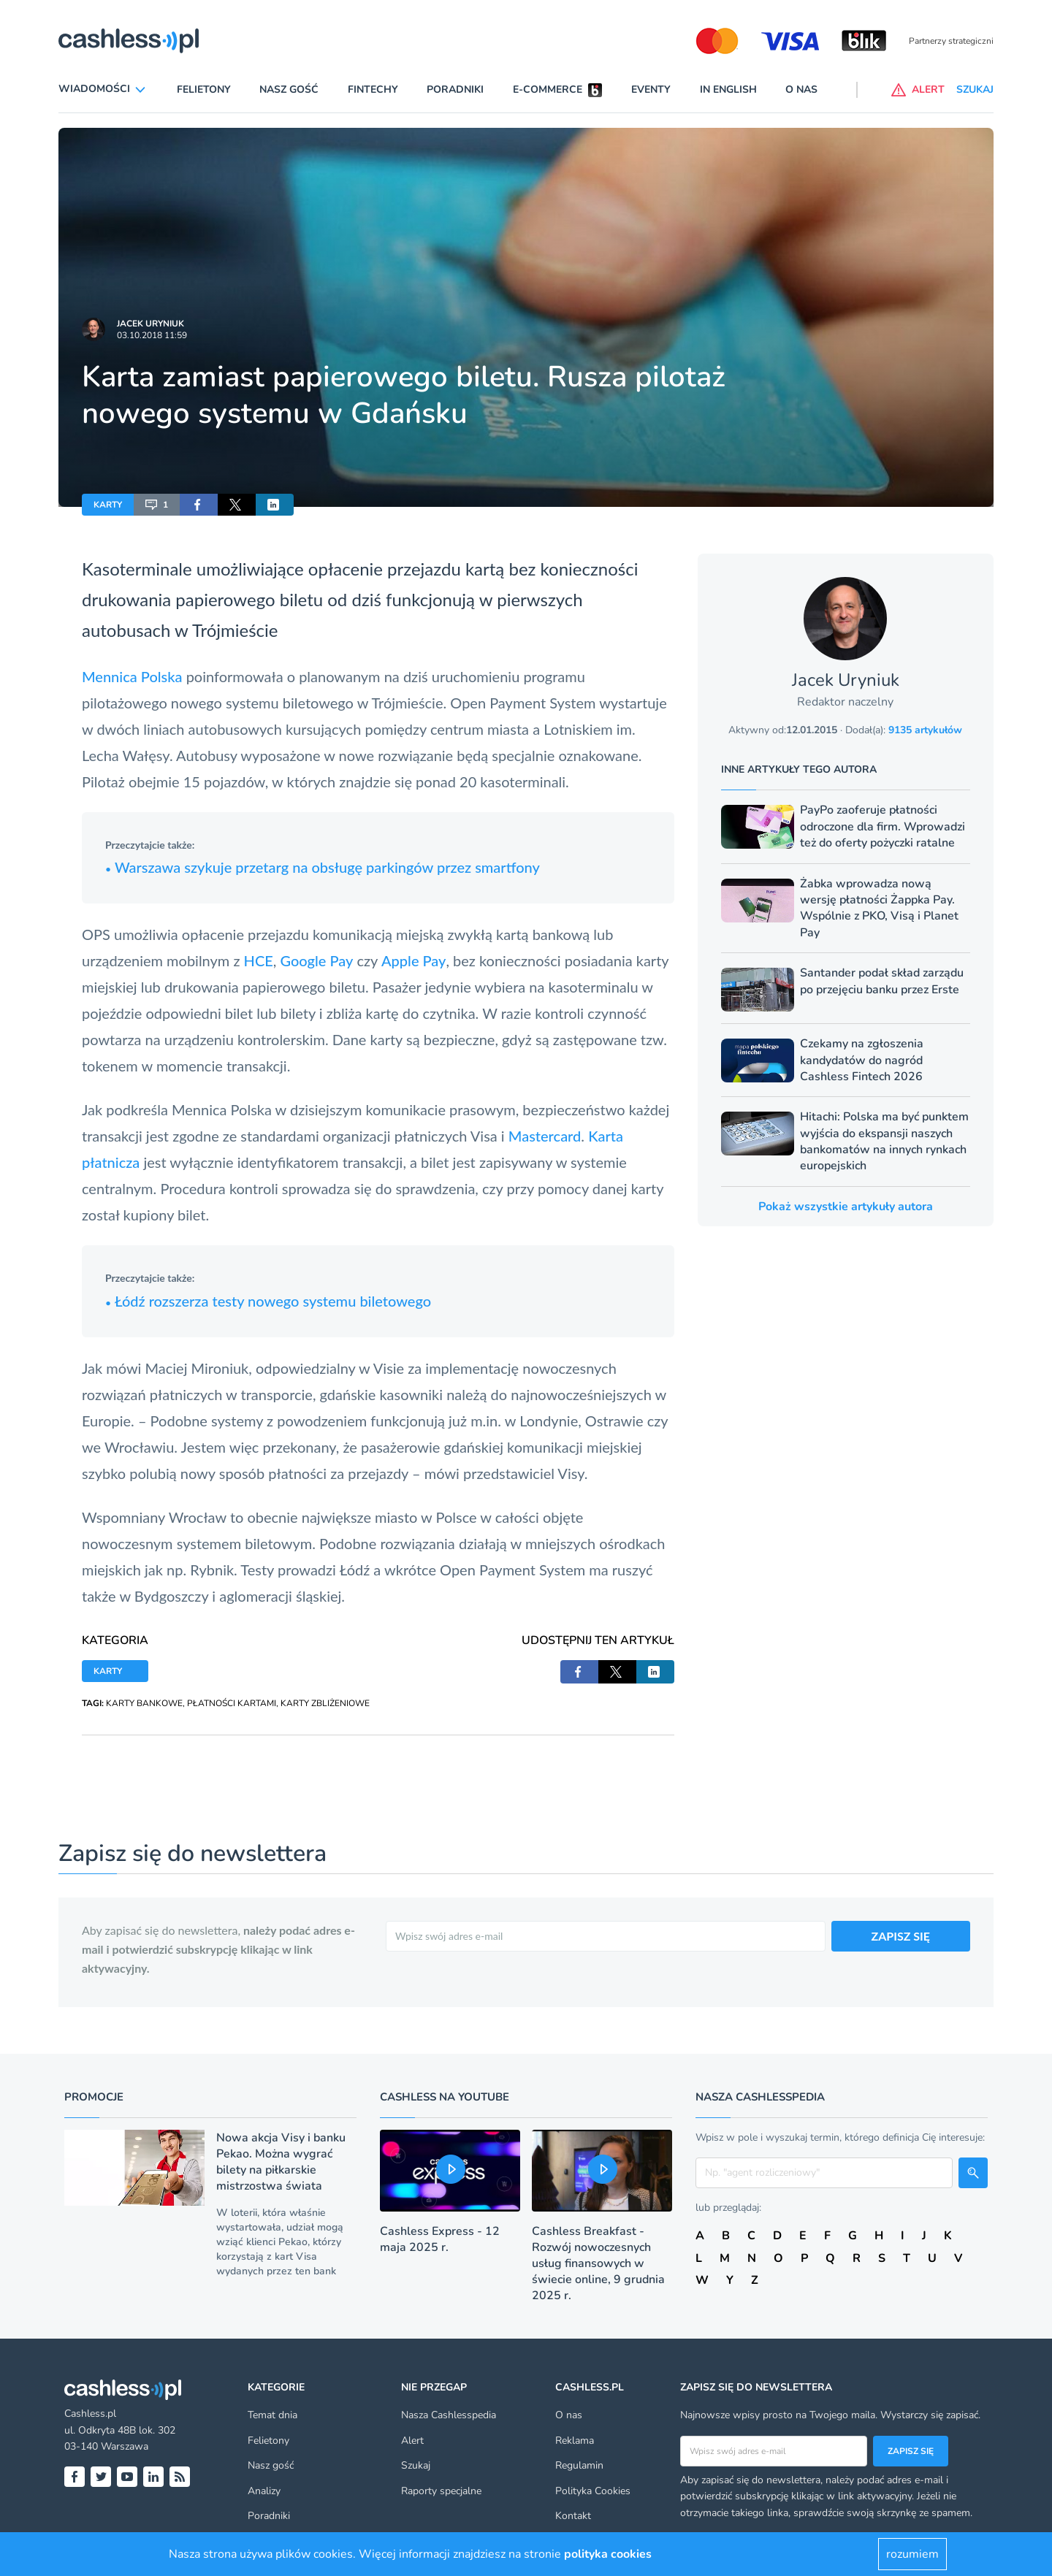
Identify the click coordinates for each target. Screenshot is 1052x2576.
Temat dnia (272, 2415)
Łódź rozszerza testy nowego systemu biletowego (268, 1301)
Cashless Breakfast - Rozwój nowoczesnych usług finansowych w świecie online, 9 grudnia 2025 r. (598, 2263)
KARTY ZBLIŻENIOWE (325, 1703)
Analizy (264, 2491)
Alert (412, 2440)
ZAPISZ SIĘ (901, 1936)
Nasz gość (289, 89)
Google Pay (316, 960)
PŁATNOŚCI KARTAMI (231, 1703)
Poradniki (455, 89)
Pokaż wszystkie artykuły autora (845, 1207)
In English (728, 89)
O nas (801, 89)
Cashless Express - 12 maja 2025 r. (440, 2239)
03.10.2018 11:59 (152, 335)
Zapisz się (911, 2451)
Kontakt (573, 2516)
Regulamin (579, 2465)
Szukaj (415, 2465)
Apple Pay (413, 960)
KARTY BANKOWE (144, 1703)
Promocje (93, 2097)
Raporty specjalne (441, 2491)
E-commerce (547, 89)
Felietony (204, 89)
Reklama (574, 2440)
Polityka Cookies (592, 2491)
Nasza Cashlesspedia (448, 2415)
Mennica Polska (132, 676)
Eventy (651, 89)
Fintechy (373, 89)
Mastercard (545, 1135)
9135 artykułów (925, 730)
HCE (258, 960)
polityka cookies (608, 2554)
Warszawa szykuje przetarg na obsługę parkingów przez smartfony (322, 867)
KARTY (108, 505)
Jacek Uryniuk (150, 323)
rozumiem (912, 2554)
